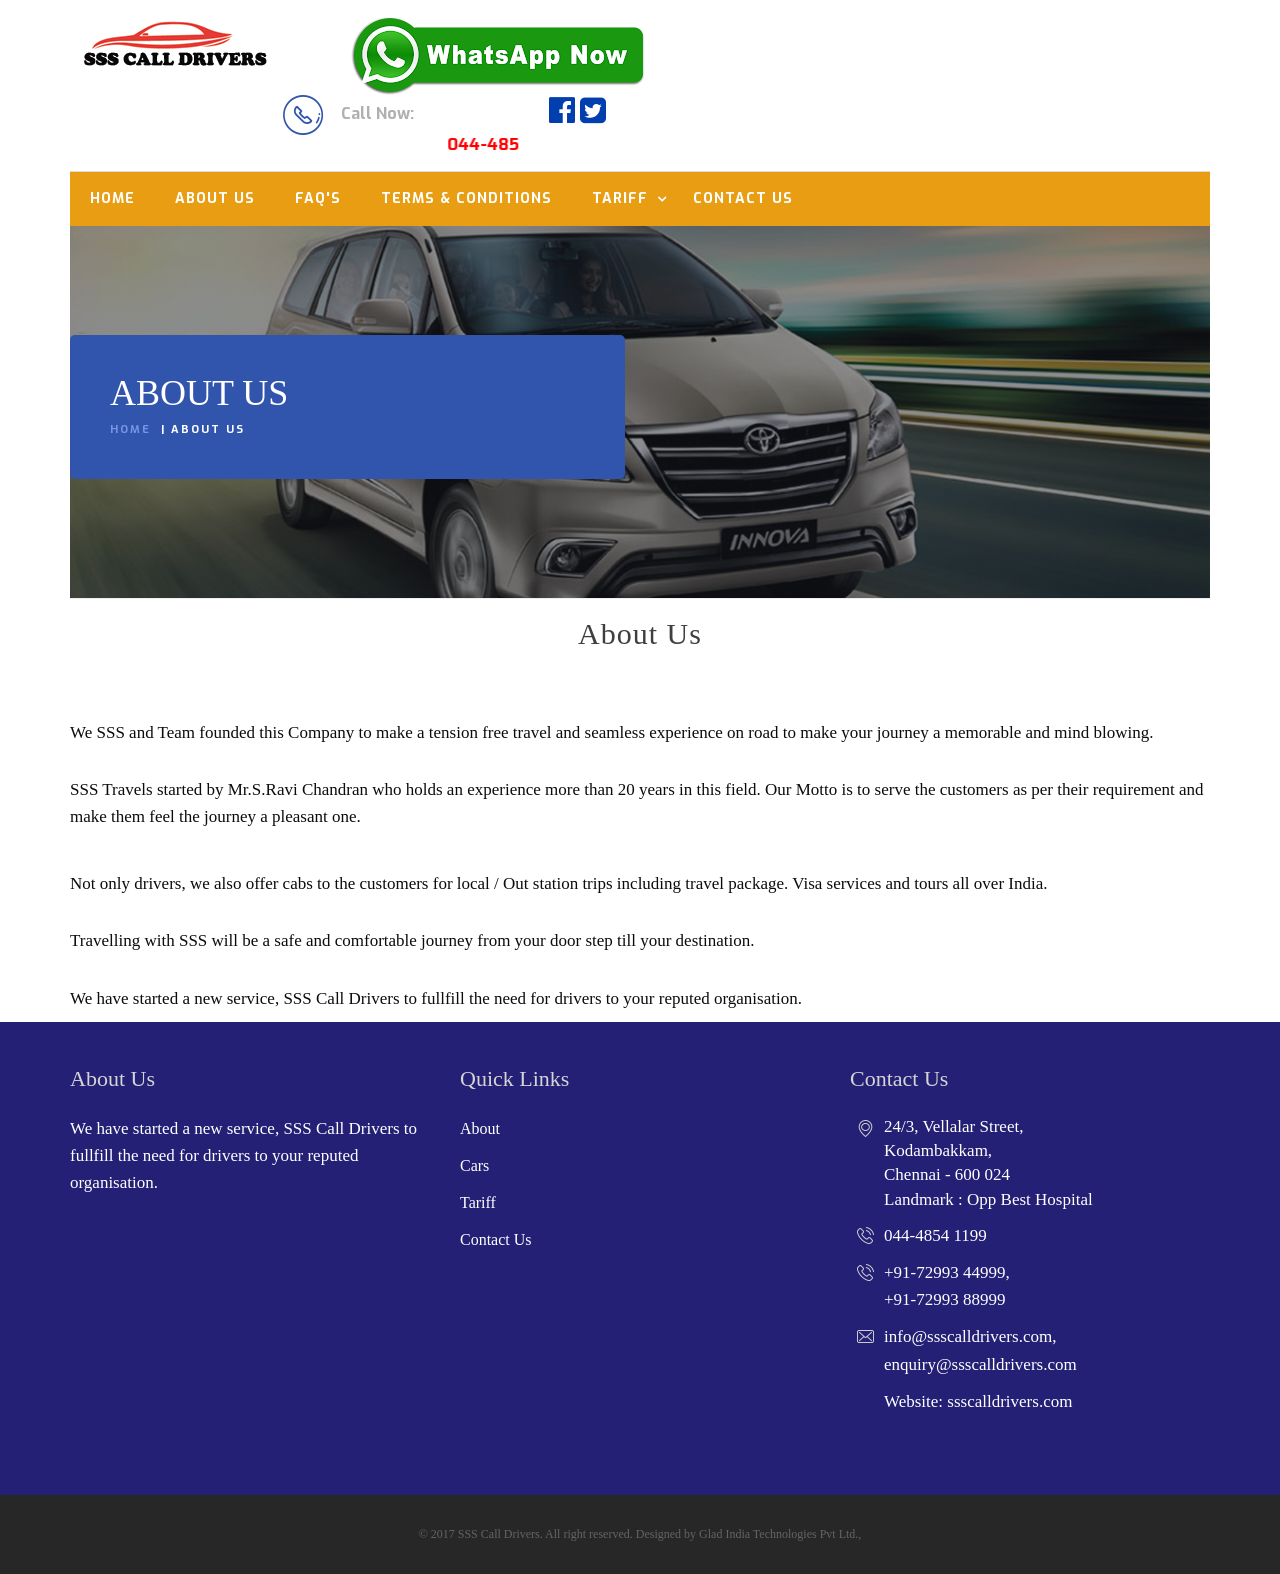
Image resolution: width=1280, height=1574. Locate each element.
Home (112, 198)
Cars (474, 1165)
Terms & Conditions (466, 198)
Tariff (620, 198)
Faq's (318, 198)
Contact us (743, 198)
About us (215, 198)
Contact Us (496, 1239)
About (480, 1128)
